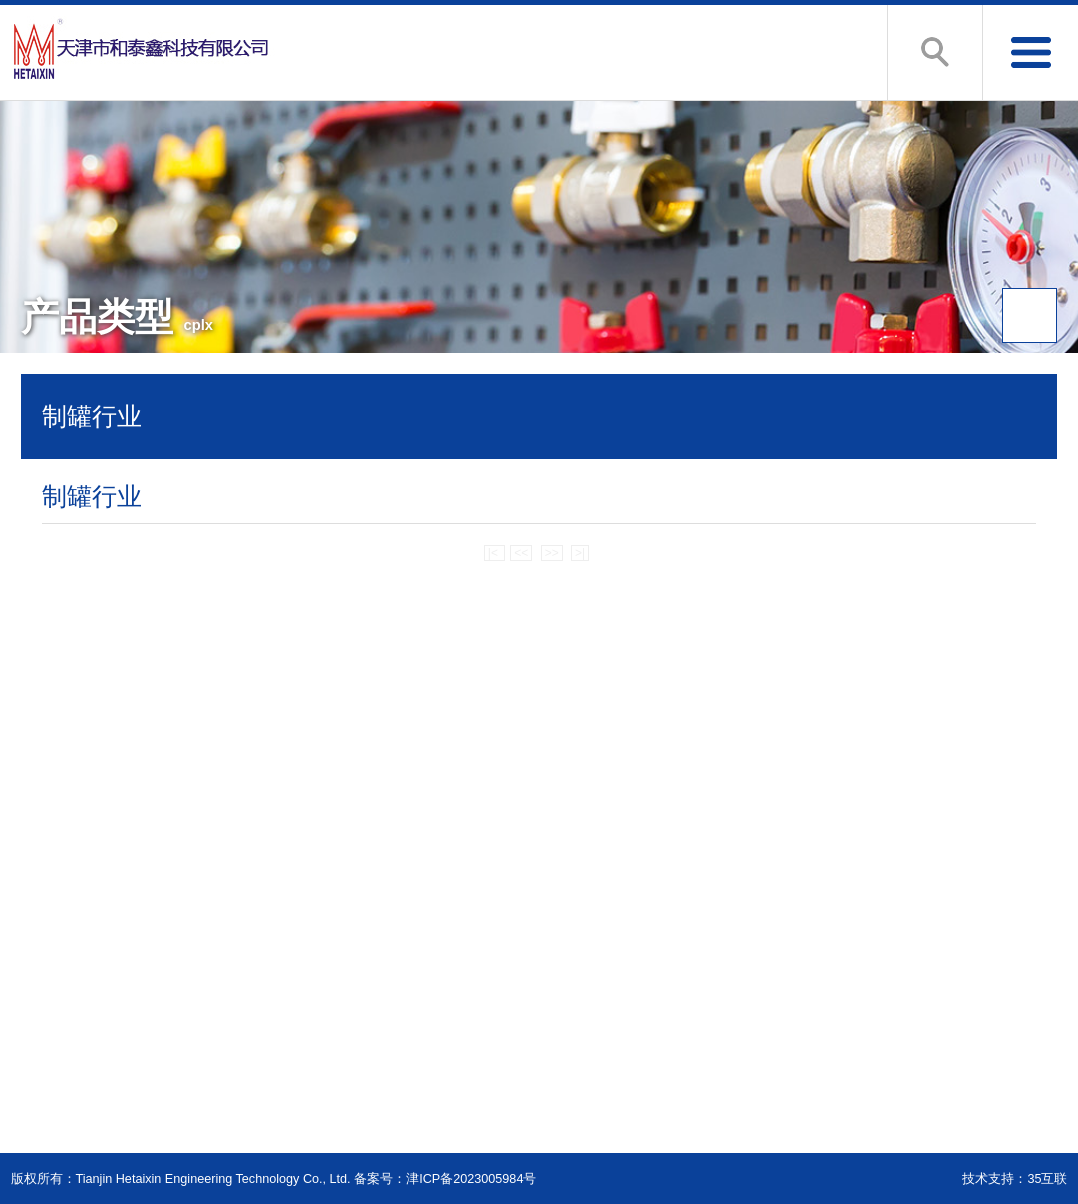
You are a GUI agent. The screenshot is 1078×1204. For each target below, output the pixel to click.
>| (580, 553)
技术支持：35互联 (1014, 1179)
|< (494, 553)
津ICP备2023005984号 (471, 1179)
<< (521, 553)
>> (552, 553)
